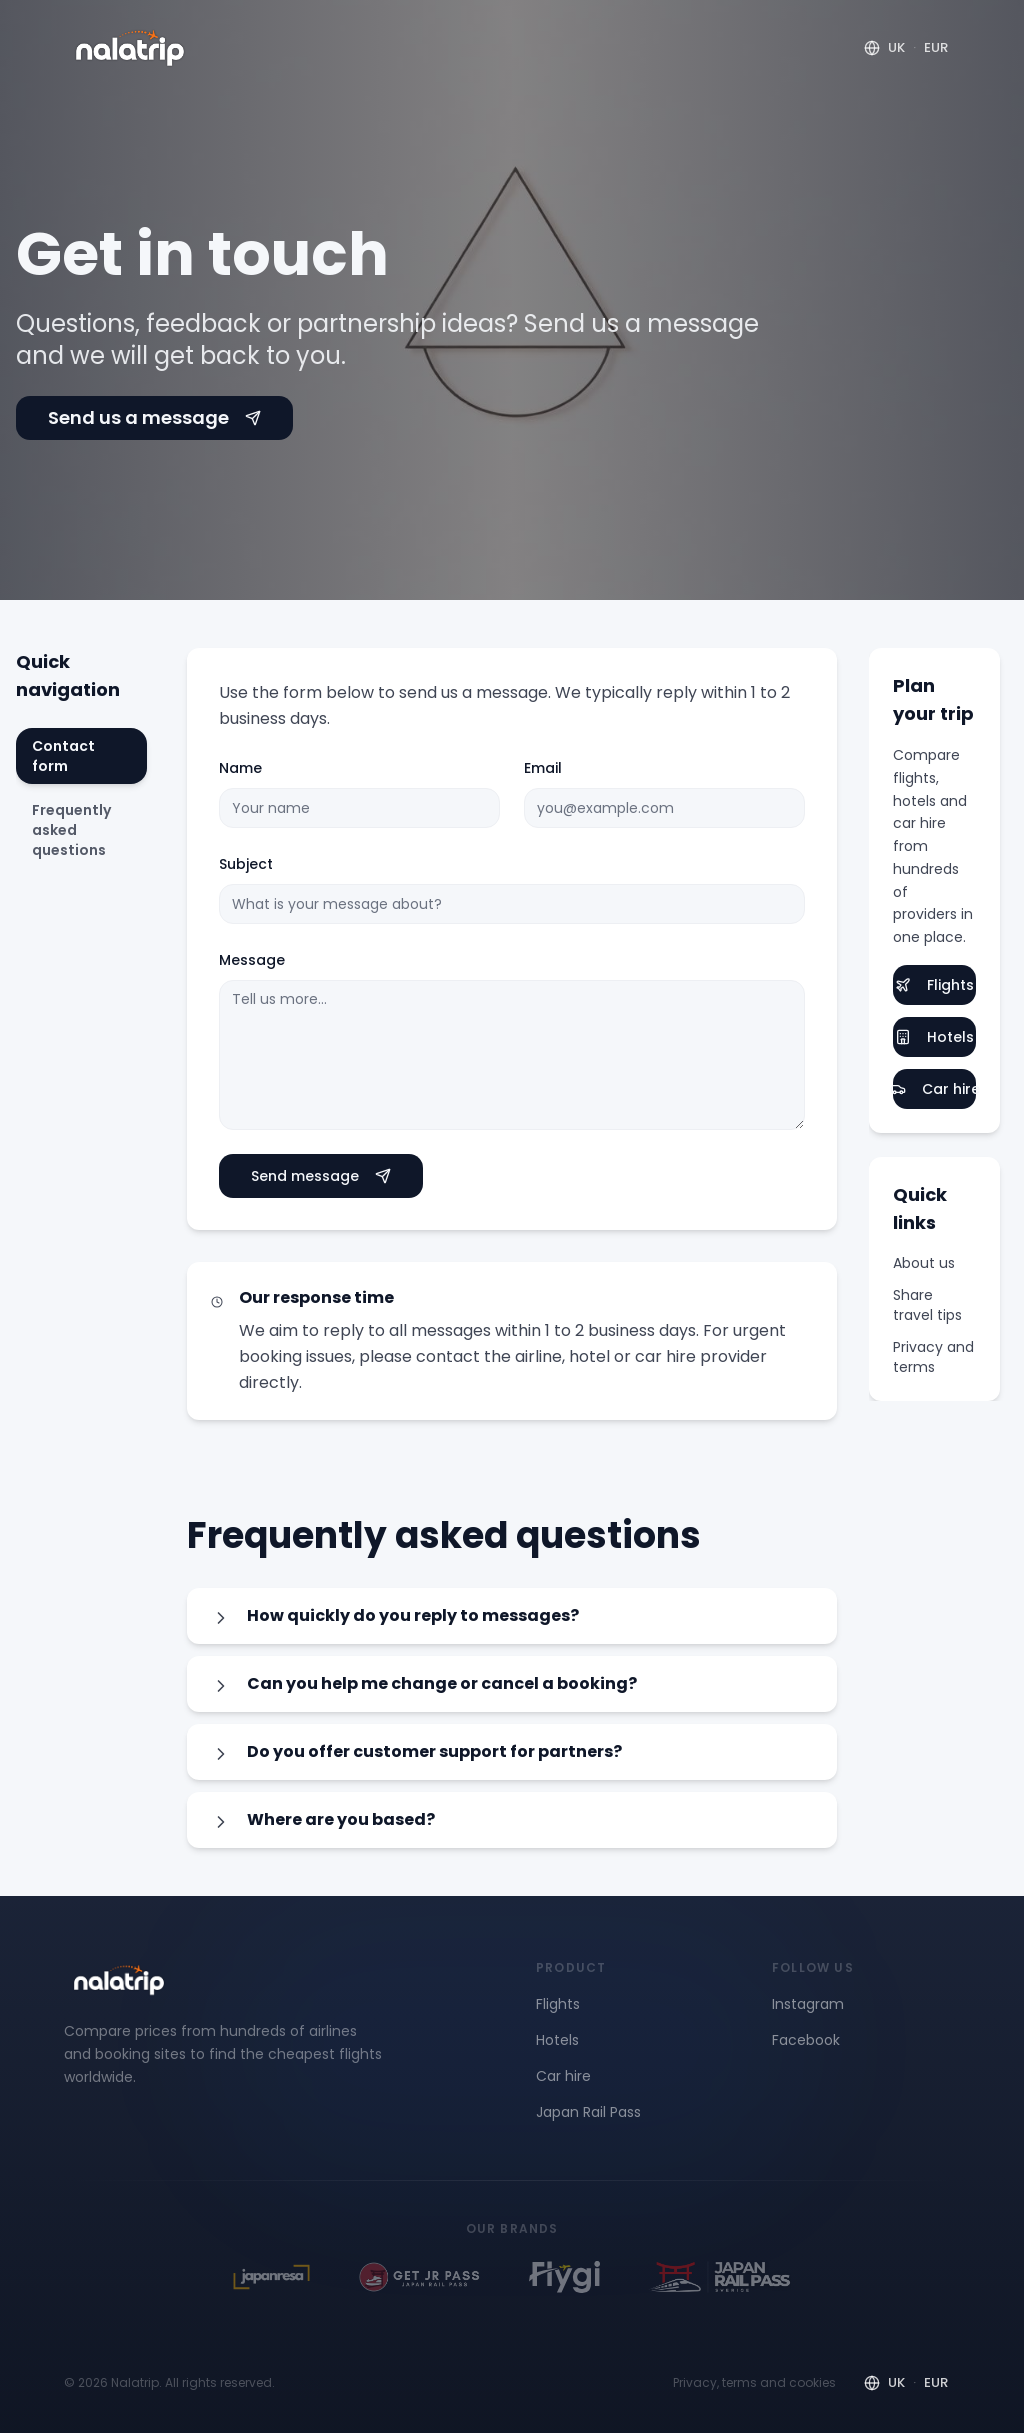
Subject (246, 864)
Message (252, 960)
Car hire (934, 1089)
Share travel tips (927, 1305)
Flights (934, 985)
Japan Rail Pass (588, 2112)
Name (240, 768)
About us (924, 1263)
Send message (321, 1176)
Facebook (806, 2040)
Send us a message (154, 417)
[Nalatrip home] (130, 48)
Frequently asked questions (71, 830)
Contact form (63, 756)
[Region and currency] (906, 48)
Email (543, 768)
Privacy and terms (933, 1357)
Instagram (808, 2004)
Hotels (934, 1037)
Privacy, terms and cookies (754, 2383)
